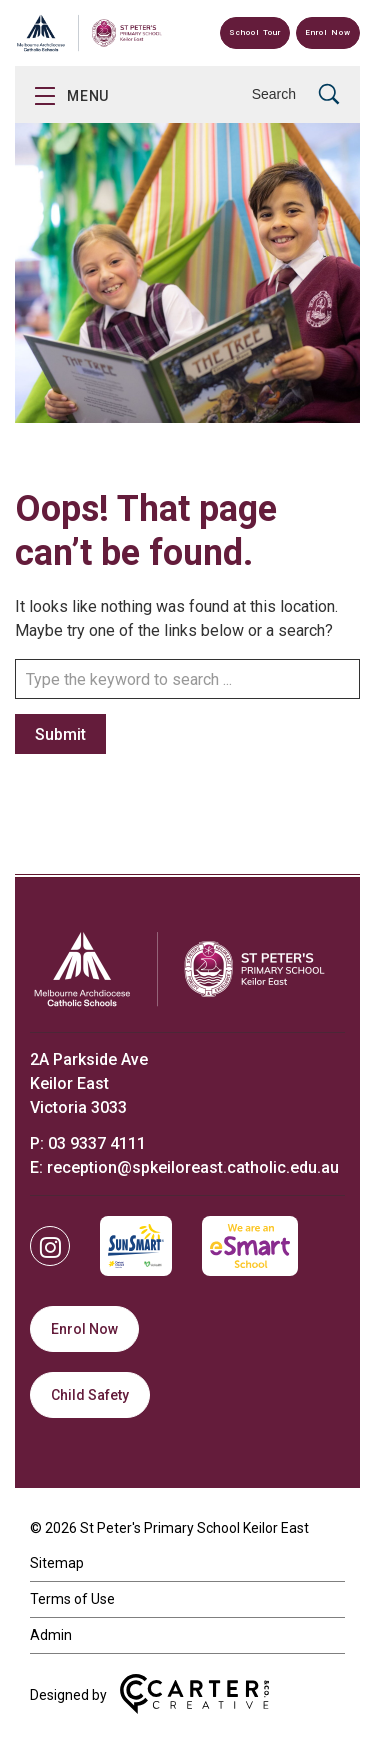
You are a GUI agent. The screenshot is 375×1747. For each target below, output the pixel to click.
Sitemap (57, 1563)
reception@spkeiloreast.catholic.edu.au (193, 1167)
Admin (51, 1635)
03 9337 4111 (97, 1143)
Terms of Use (72, 1599)
